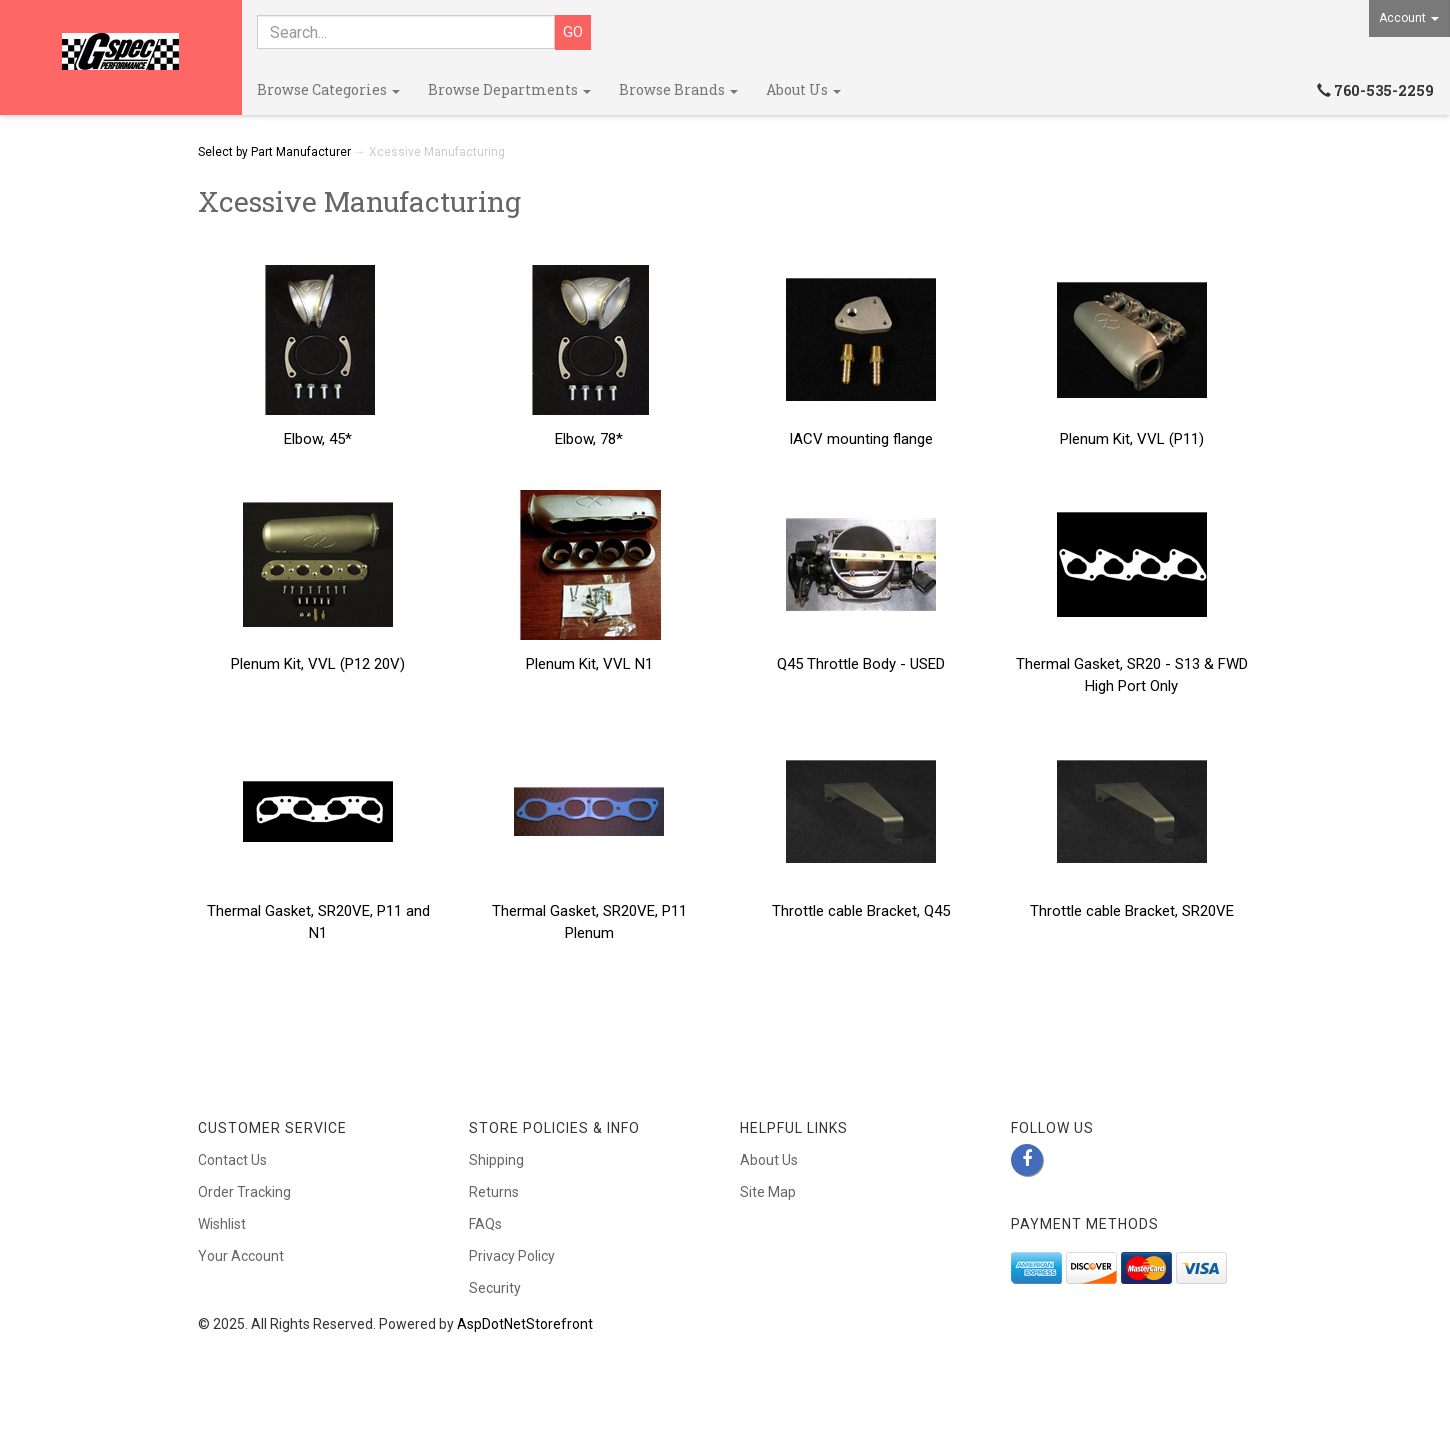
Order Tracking (244, 1192)
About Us (803, 89)
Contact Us (232, 1160)
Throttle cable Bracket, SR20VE (1132, 911)
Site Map (768, 1192)
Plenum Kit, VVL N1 (589, 664)
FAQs (485, 1224)
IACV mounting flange (861, 439)
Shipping (496, 1160)
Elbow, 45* (318, 439)
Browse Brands (678, 89)
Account (1409, 18)
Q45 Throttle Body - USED (861, 664)
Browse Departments (509, 89)
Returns (494, 1192)
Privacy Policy (512, 1256)
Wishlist (222, 1224)
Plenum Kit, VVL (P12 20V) (318, 664)
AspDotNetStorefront (525, 1324)
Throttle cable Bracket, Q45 (861, 911)
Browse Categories (328, 89)
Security (495, 1288)
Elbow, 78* (589, 439)
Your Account (241, 1256)
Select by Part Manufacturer (274, 152)
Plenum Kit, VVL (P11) (1132, 439)
